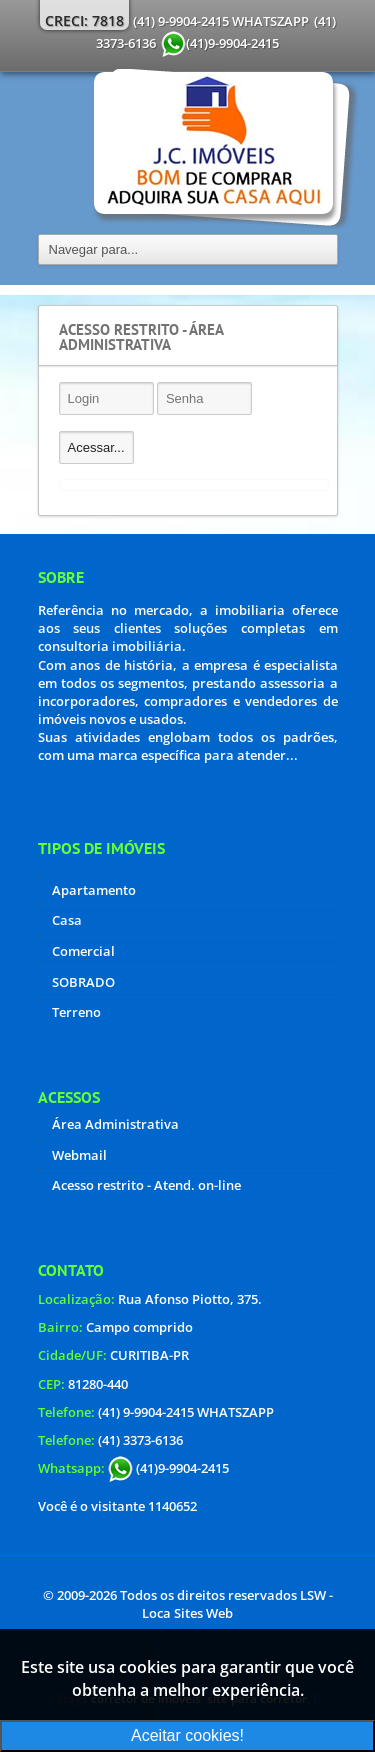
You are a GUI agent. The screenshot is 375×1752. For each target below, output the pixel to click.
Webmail (79, 1155)
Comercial (83, 951)
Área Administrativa (115, 1124)
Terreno (76, 1012)
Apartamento (94, 890)
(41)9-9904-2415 (168, 1468)
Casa (67, 920)
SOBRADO (83, 982)
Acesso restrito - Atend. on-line (146, 1185)
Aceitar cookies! (187, 1735)
